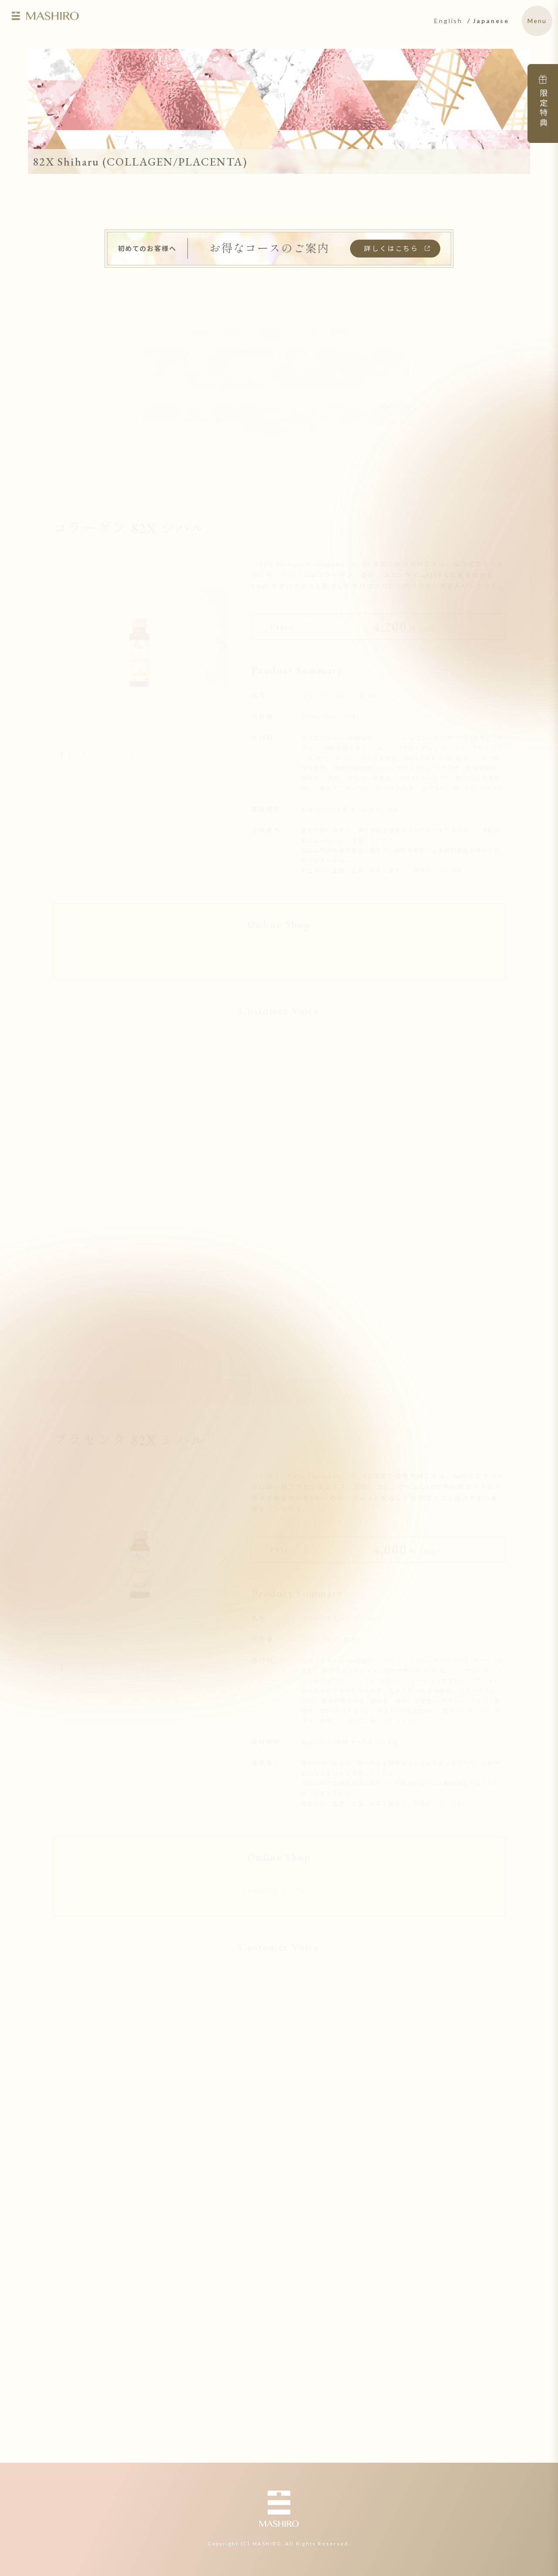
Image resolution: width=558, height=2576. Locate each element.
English (448, 20)
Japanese (491, 20)
